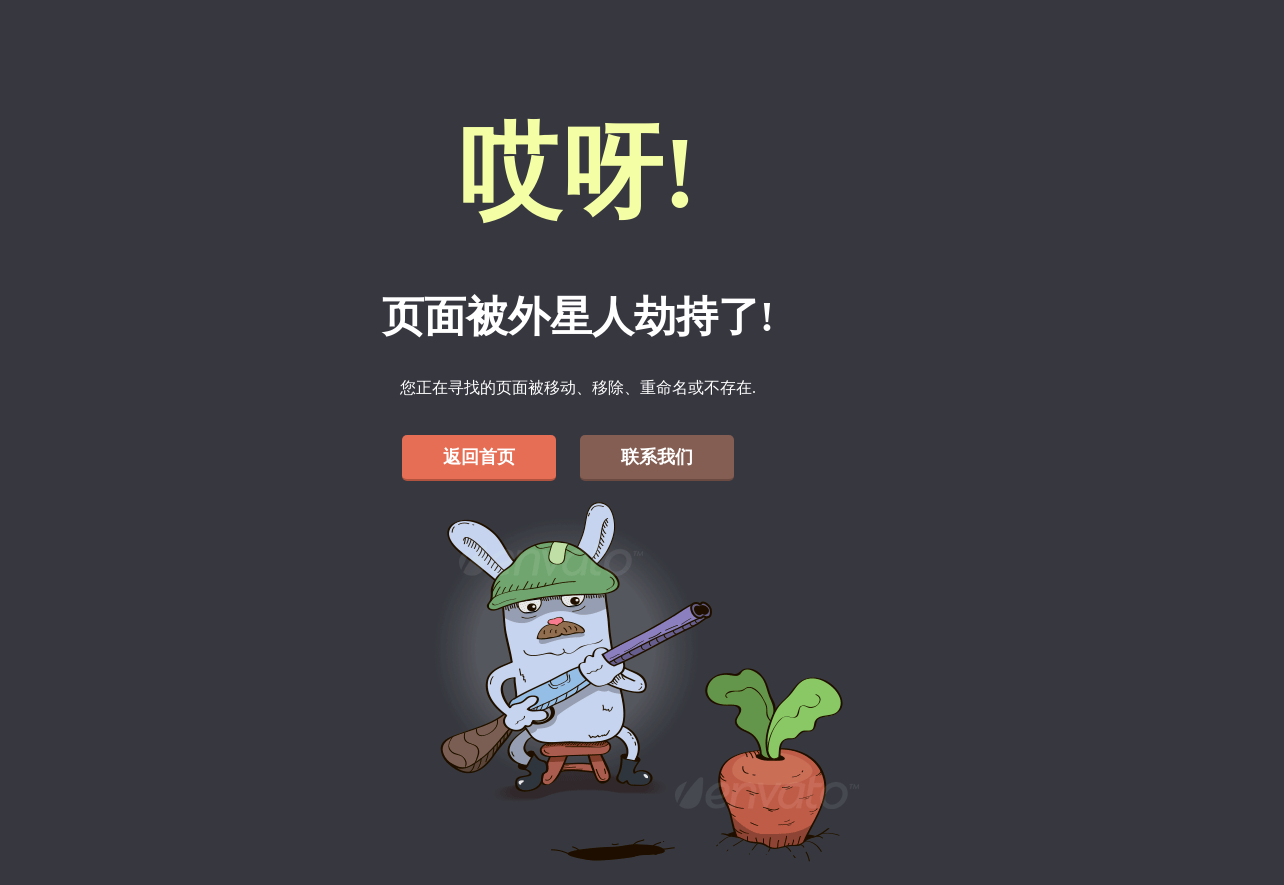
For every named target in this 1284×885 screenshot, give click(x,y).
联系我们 (657, 457)
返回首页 (479, 457)
